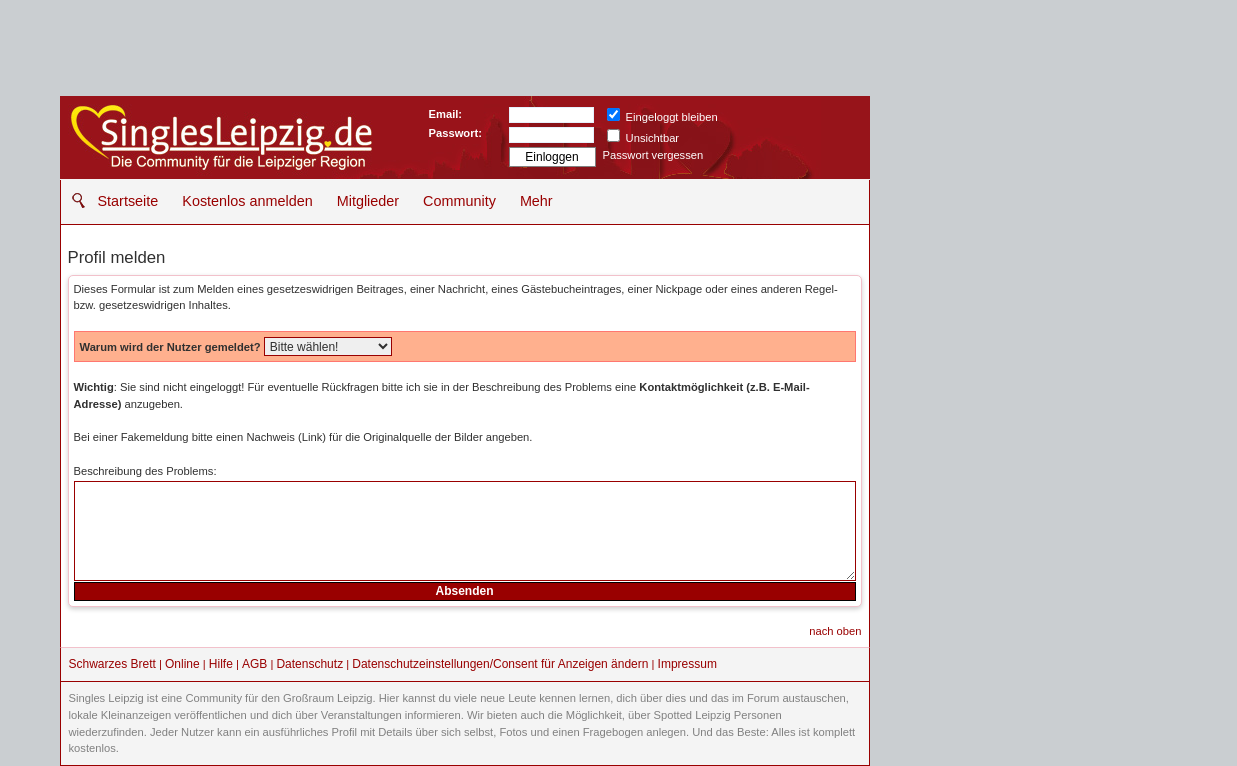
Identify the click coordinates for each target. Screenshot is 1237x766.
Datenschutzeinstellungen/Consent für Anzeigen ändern (500, 664)
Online (182, 664)
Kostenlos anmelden (247, 201)
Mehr (536, 201)
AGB (254, 664)
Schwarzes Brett (112, 664)
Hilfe (221, 664)
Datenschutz (309, 664)
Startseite (128, 201)
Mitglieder (368, 201)
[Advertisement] (1024, 220)
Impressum (687, 664)
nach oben (835, 631)
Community (459, 201)
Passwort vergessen (653, 155)
